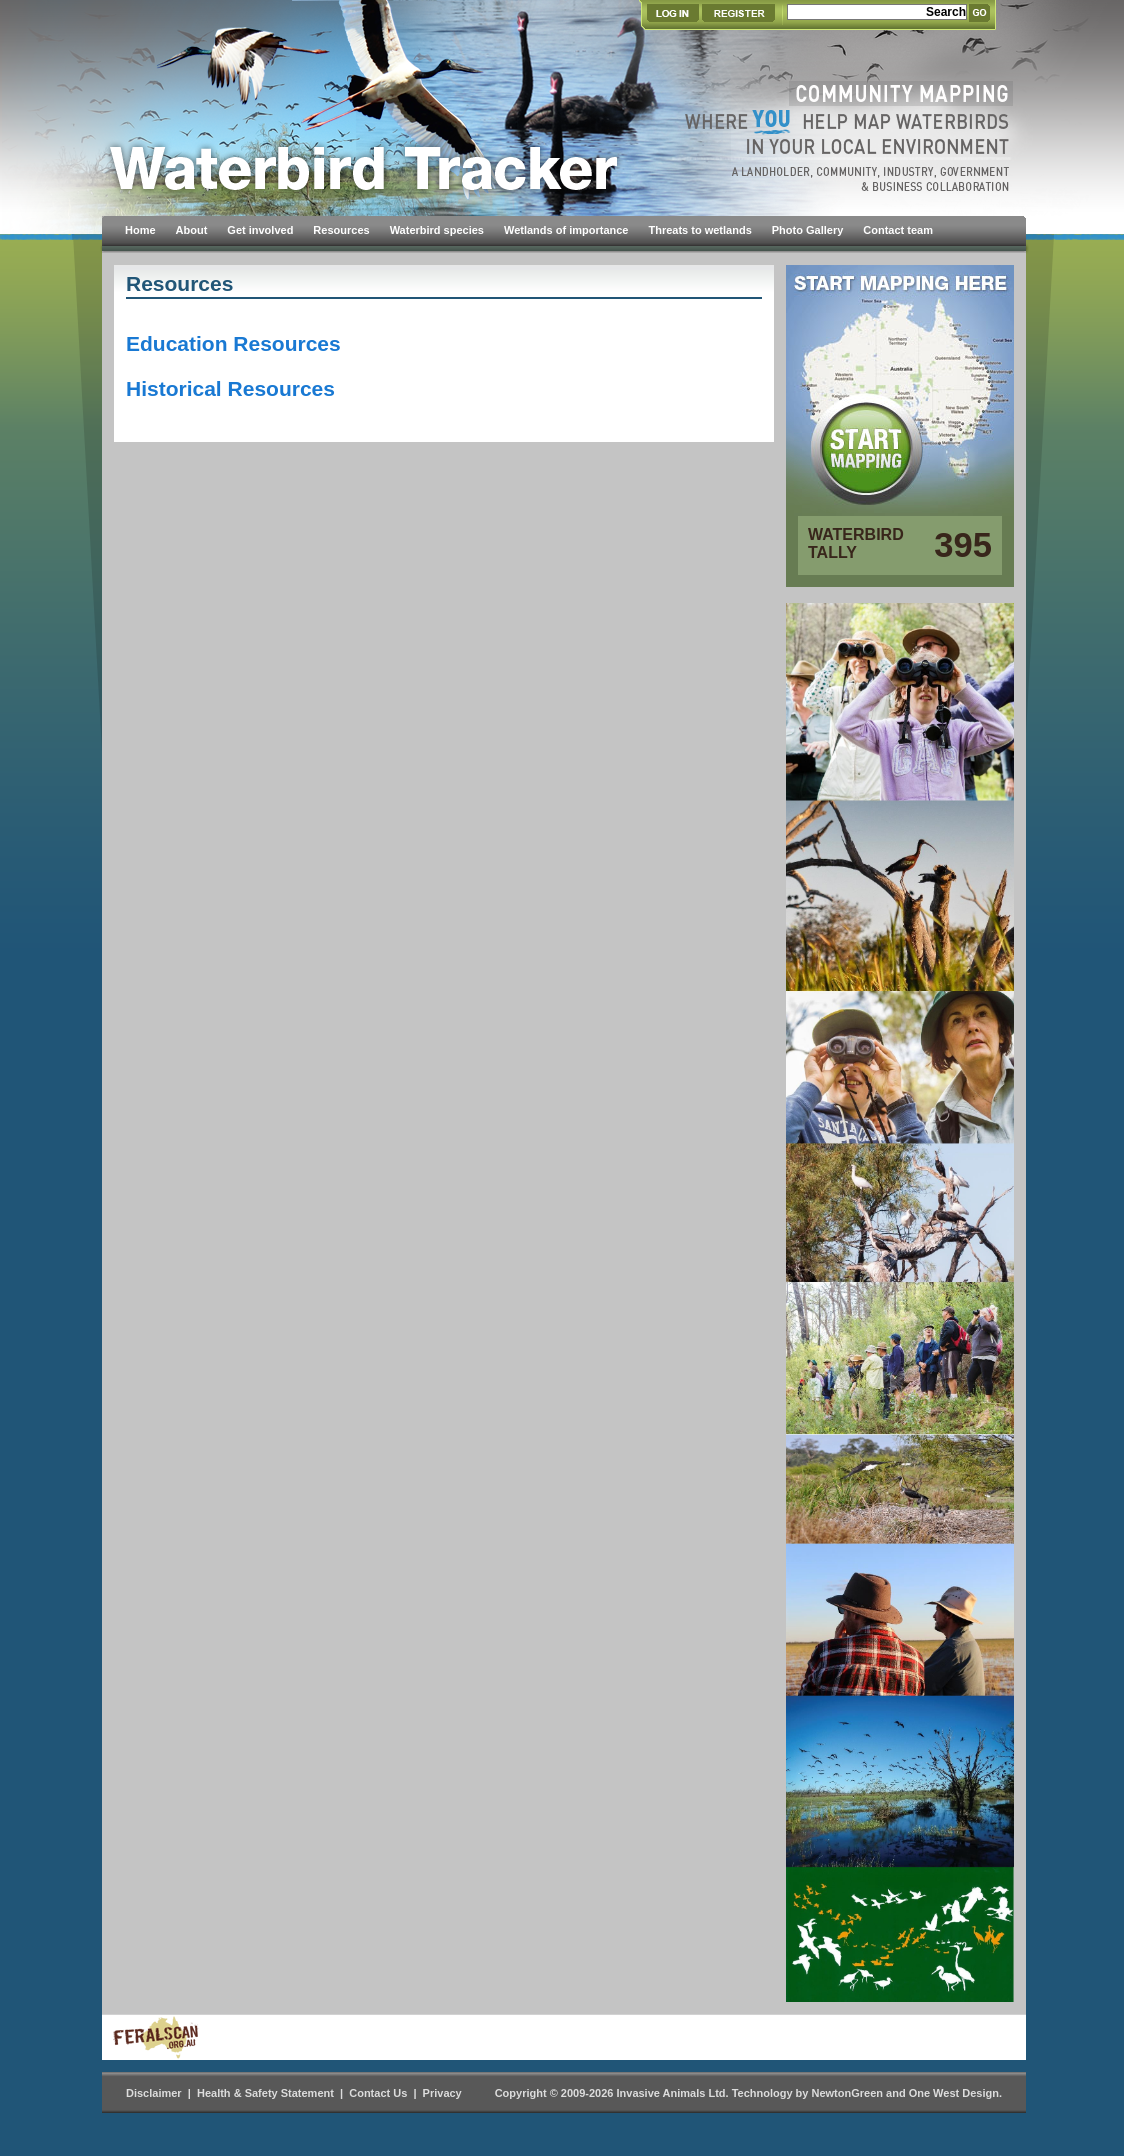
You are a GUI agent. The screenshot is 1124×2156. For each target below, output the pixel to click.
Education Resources (233, 343)
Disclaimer (154, 2093)
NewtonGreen (847, 2093)
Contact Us (378, 2093)
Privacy (442, 2093)
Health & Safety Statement (265, 2093)
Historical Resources (230, 388)
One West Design (954, 2093)
